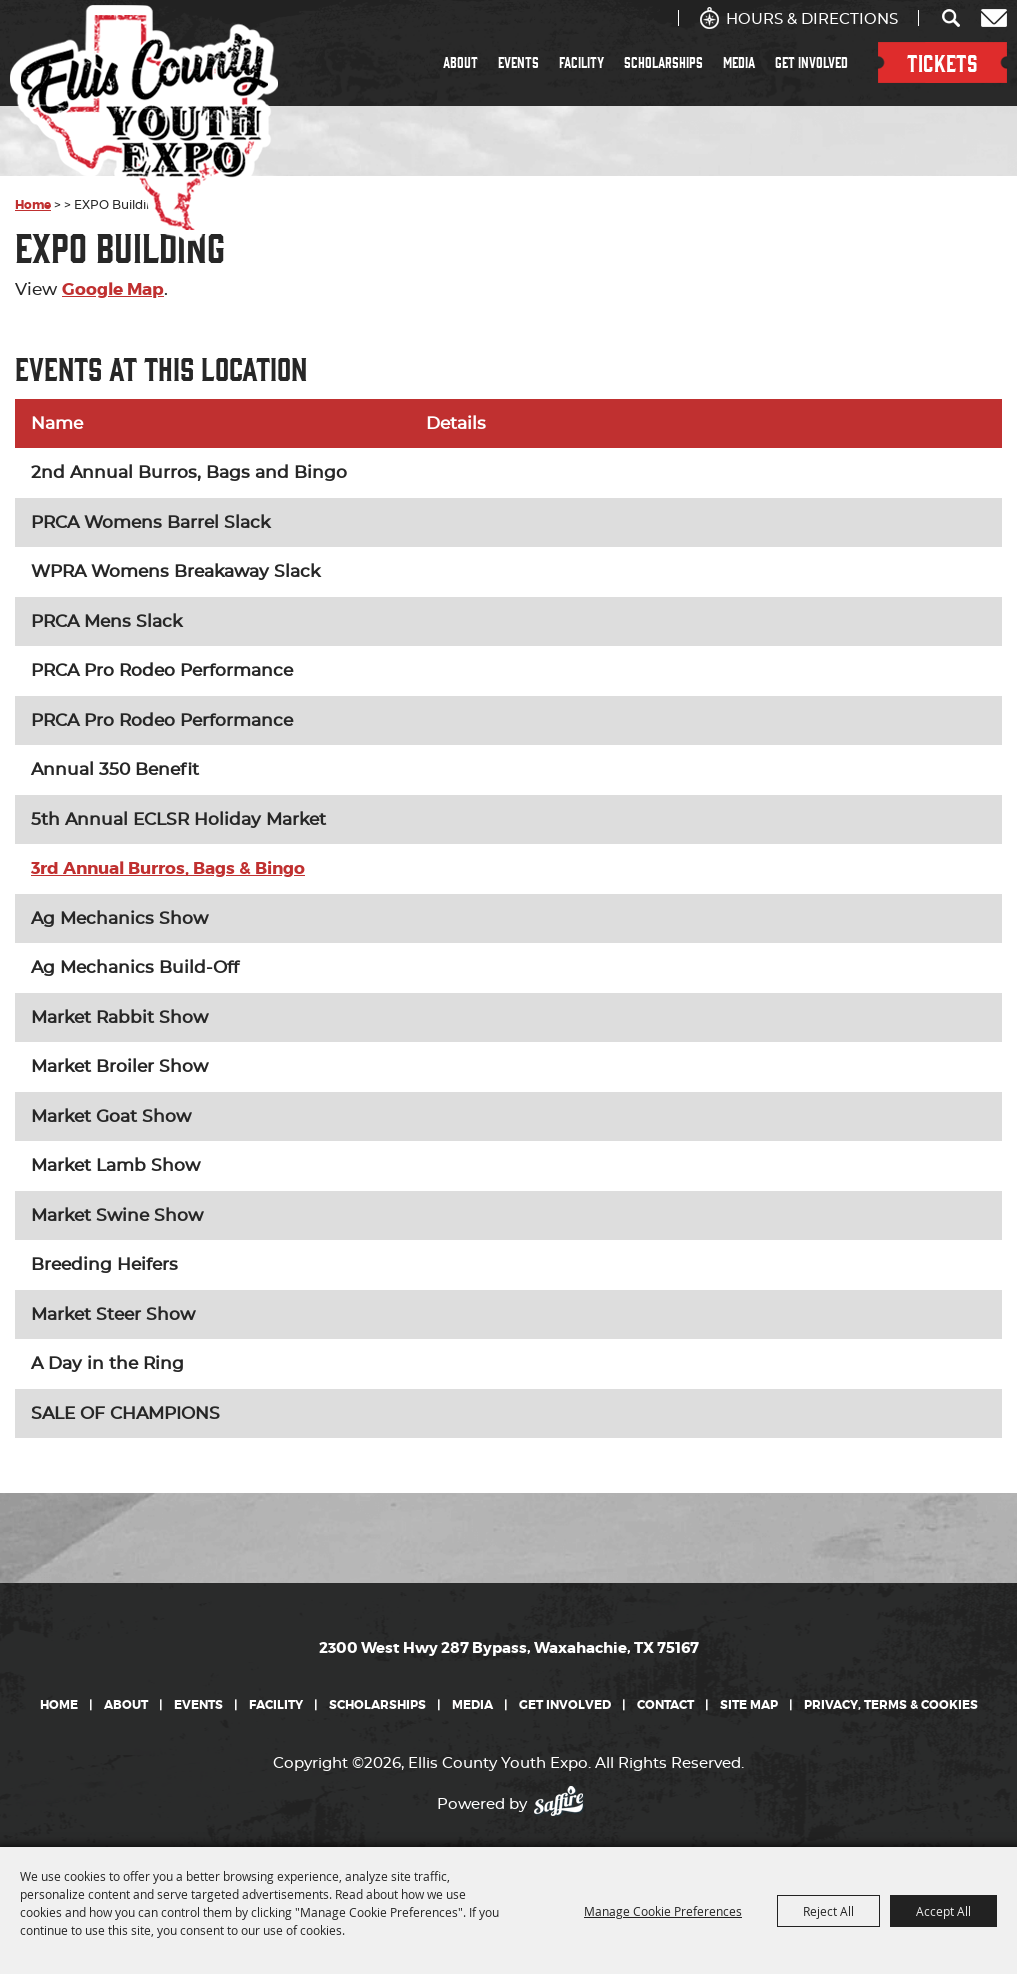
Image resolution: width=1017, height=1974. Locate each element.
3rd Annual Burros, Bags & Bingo (168, 868)
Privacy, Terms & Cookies (891, 1705)
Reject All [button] (828, 1911)
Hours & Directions (812, 19)
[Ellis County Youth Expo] (144, 123)
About (460, 62)
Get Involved (811, 62)
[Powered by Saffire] (564, 1799)
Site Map (749, 1705)
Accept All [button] (943, 1911)
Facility (581, 62)
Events (518, 62)
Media (739, 62)
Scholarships (663, 62)
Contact (665, 1705)
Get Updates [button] (994, 18)
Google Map (113, 289)
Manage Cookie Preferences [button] (663, 1911)
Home (59, 1705)
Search (952, 18)
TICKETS (942, 62)
